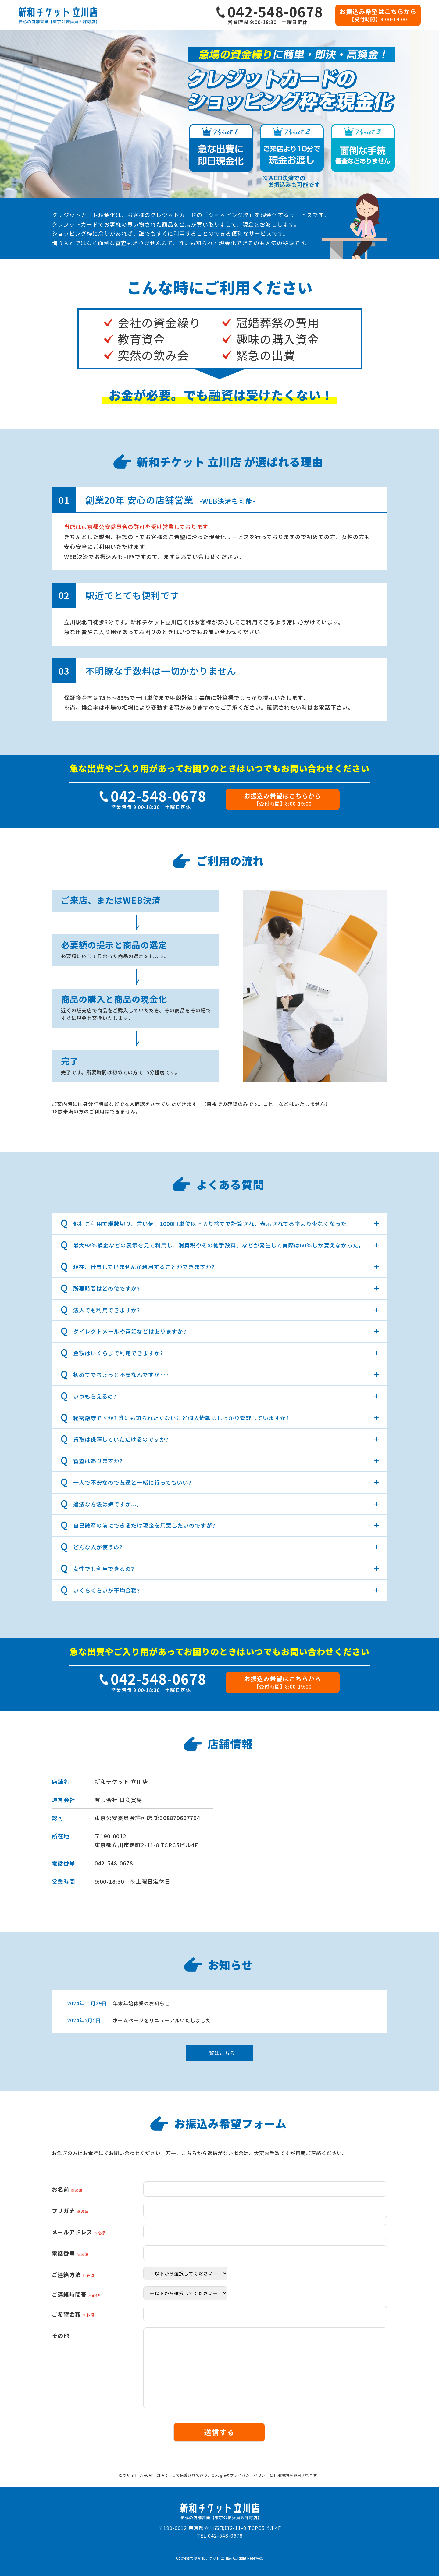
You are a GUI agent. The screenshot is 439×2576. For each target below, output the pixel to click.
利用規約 (281, 2475)
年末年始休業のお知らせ (141, 2003)
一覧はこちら (219, 2052)
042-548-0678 (114, 1863)
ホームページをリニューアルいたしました (162, 2020)
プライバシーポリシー (249, 2475)
